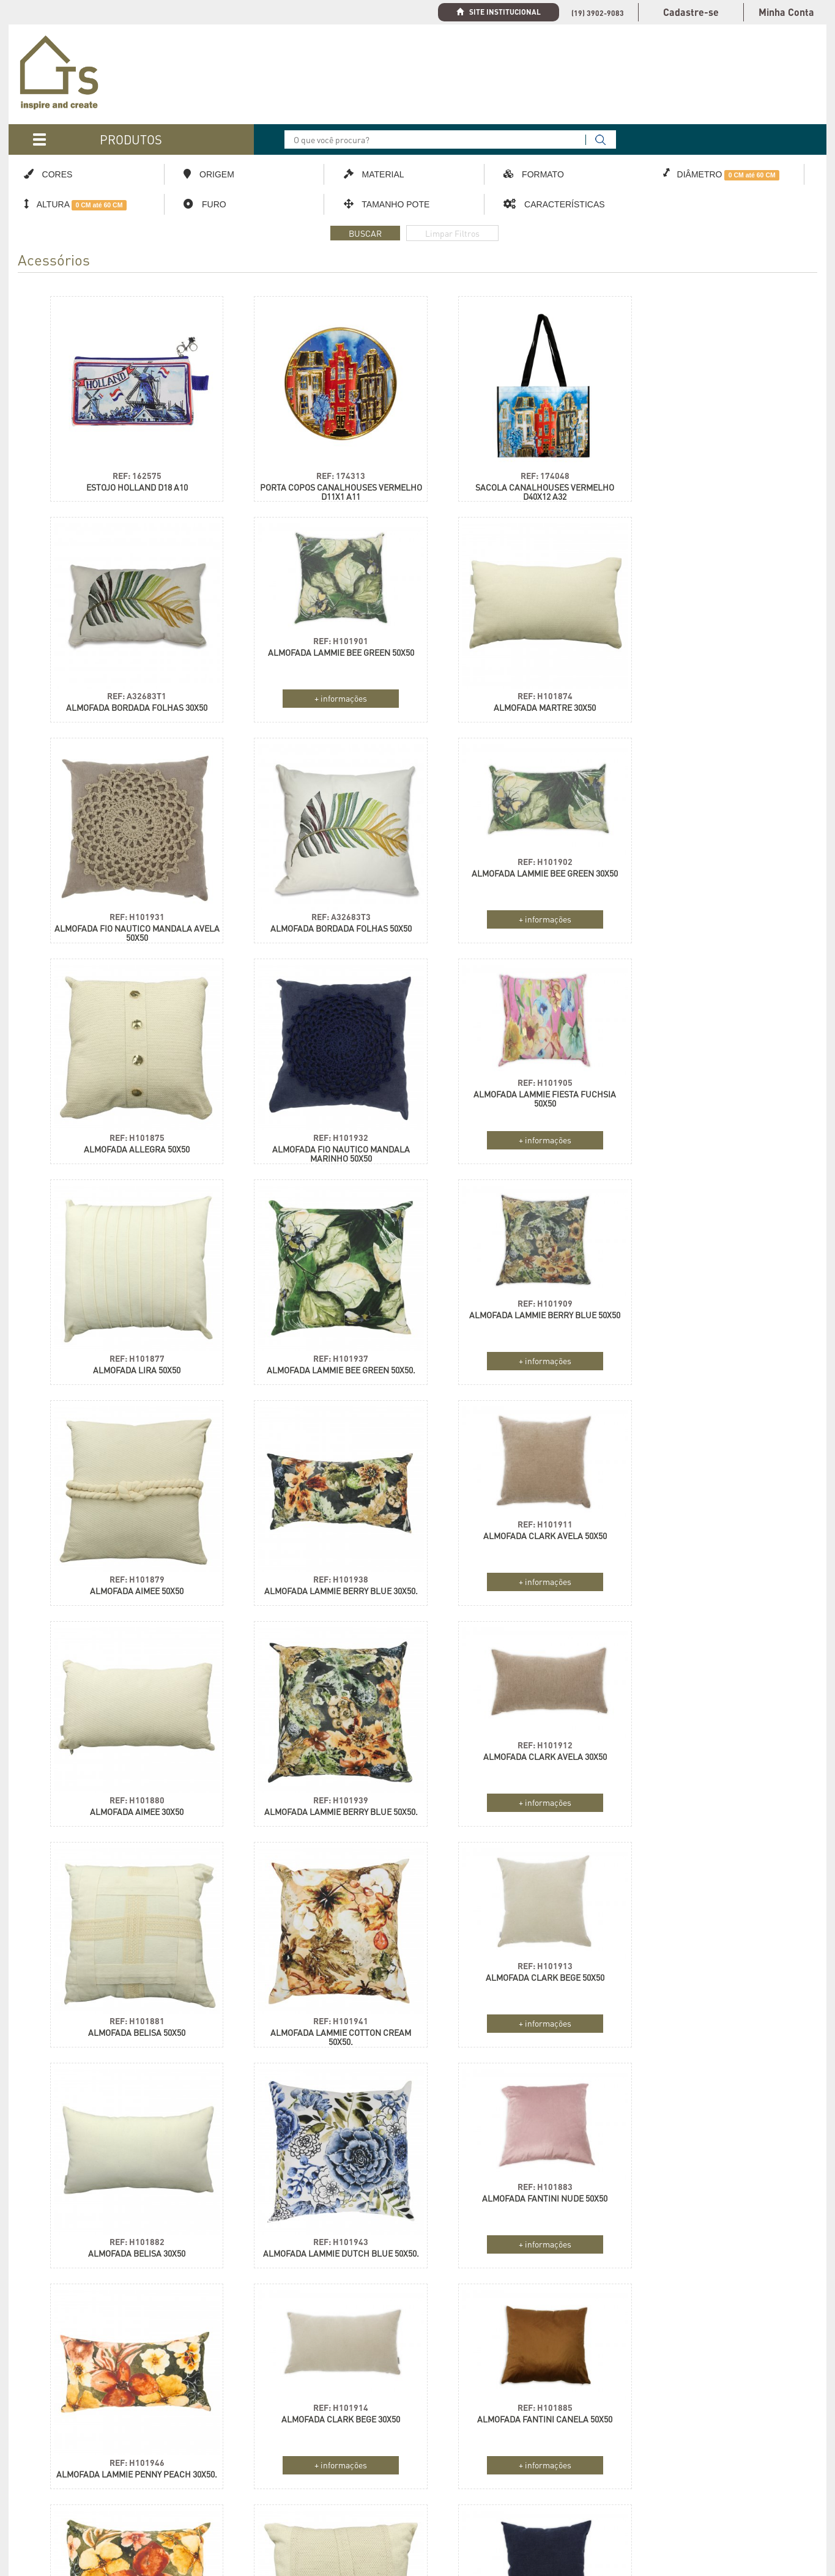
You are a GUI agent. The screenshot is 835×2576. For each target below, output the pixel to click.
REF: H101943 (321, 1785)
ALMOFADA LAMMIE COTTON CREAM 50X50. (513, 1581)
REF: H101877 (130, 1124)
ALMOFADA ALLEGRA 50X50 (322, 916)
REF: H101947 (513, 2005)
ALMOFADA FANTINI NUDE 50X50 (513, 1745)
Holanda (612, 2439)
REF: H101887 (321, 2174)
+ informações (130, 690)
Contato (33, 2525)
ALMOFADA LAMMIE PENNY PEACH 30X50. (704, 1801)
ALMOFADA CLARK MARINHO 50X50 (130, 2186)
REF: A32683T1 (704, 464)
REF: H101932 (513, 904)
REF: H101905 (704, 853)
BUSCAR (365, 233)
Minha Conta (786, 12)
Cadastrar (394, 2480)
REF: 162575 (130, 464)
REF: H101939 (704, 1344)
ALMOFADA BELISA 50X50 (322, 1576)
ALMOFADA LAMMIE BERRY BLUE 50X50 (512, 1084)
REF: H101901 (130, 632)
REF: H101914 (130, 1954)
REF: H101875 (321, 904)
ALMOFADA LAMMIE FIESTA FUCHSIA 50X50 (704, 869)
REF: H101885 (321, 1954)
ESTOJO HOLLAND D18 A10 (130, 475)
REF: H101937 (321, 1124)
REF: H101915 (130, 2174)
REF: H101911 (321, 1293)
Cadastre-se (691, 12)
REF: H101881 (321, 1565)
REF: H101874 (321, 684)
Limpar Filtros (452, 233)
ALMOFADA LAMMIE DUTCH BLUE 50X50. (322, 1801)
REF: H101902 (130, 853)
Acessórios (54, 261)
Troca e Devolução (221, 2525)
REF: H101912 (130, 1513)
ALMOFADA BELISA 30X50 (130, 1797)
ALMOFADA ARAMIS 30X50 (704, 2237)
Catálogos (37, 2482)
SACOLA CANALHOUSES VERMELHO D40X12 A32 (512, 480)
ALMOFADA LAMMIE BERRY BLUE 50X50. (704, 1361)
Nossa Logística (218, 2461)
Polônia (610, 2461)
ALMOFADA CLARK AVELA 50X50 (322, 1305)
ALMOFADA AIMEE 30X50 (513, 1356)
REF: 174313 (321, 464)
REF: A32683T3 (704, 684)
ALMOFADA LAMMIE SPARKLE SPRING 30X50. (513, 2242)
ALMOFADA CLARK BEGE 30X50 (130, 1965)
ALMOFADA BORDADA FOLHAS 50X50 (704, 695)
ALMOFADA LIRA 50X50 (130, 1136)
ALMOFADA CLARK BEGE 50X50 (704, 1525)
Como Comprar (47, 2503)
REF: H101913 (704, 1513)
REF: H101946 (704, 1785)
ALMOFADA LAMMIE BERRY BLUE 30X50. (130, 1361)
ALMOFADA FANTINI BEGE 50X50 (322, 2186)
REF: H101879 (704, 1124)
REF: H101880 (513, 1344)
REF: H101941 (513, 1565)
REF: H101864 (704, 2225)
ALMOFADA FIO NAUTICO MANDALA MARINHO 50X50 (513, 920)
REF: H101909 (513, 1073)
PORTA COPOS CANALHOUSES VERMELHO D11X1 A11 (322, 480)
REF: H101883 (513, 1734)
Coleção (33, 2461)
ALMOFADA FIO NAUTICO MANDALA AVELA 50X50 (513, 700)
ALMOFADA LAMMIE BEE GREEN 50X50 (131, 644)
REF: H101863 (704, 2005)
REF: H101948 (513, 2225)
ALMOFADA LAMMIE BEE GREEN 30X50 (131, 864)
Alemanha (676, 2439)
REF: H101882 (130, 1785)
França (673, 2461)
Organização (42, 2439)
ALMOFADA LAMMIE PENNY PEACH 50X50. (513, 2022)
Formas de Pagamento (230, 2503)
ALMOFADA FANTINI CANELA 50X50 (322, 1965)
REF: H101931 (513, 684)
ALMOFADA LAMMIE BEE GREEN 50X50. (322, 1136)
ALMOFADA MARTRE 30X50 (322, 695)
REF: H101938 (130, 1344)
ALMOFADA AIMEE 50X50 (704, 1136)
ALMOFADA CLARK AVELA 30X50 (130, 1525)
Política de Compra (224, 2482)
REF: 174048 (513, 464)
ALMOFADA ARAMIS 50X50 (704, 2017)
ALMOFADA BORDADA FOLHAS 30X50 (704, 475)
